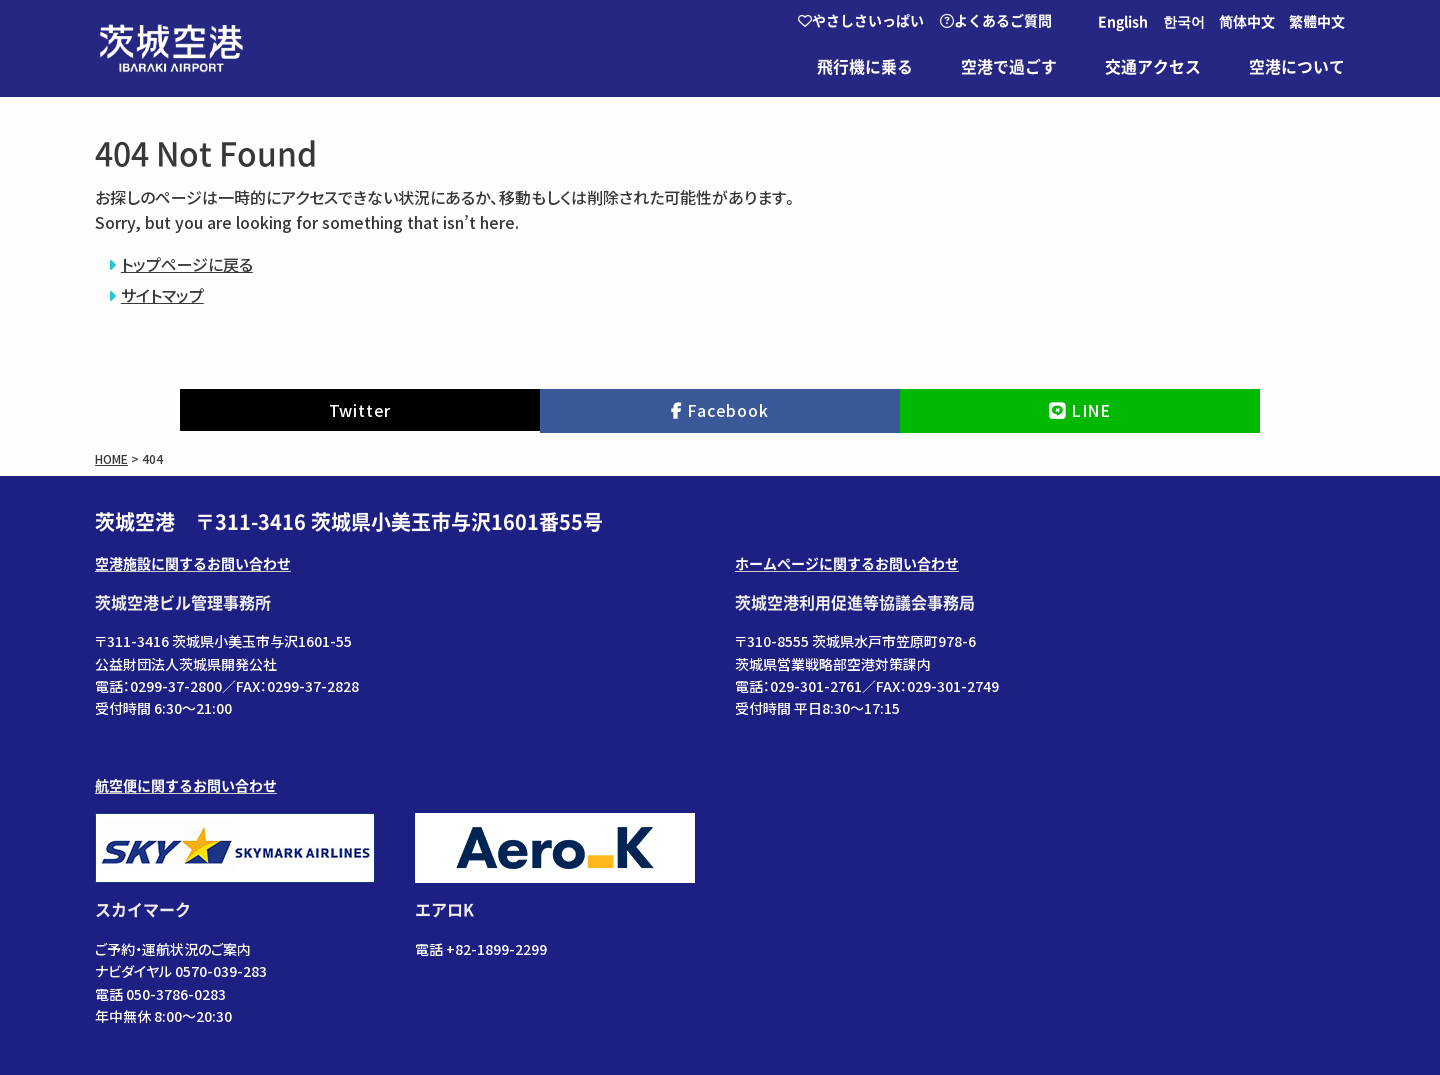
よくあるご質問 (996, 21)
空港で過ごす (1009, 67)
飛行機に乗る (865, 67)
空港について (1297, 67)
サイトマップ (162, 295)
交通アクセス (1153, 67)
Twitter (360, 410)
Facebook (727, 410)
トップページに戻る (187, 264)
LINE (1091, 410)
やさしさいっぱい (861, 21)
